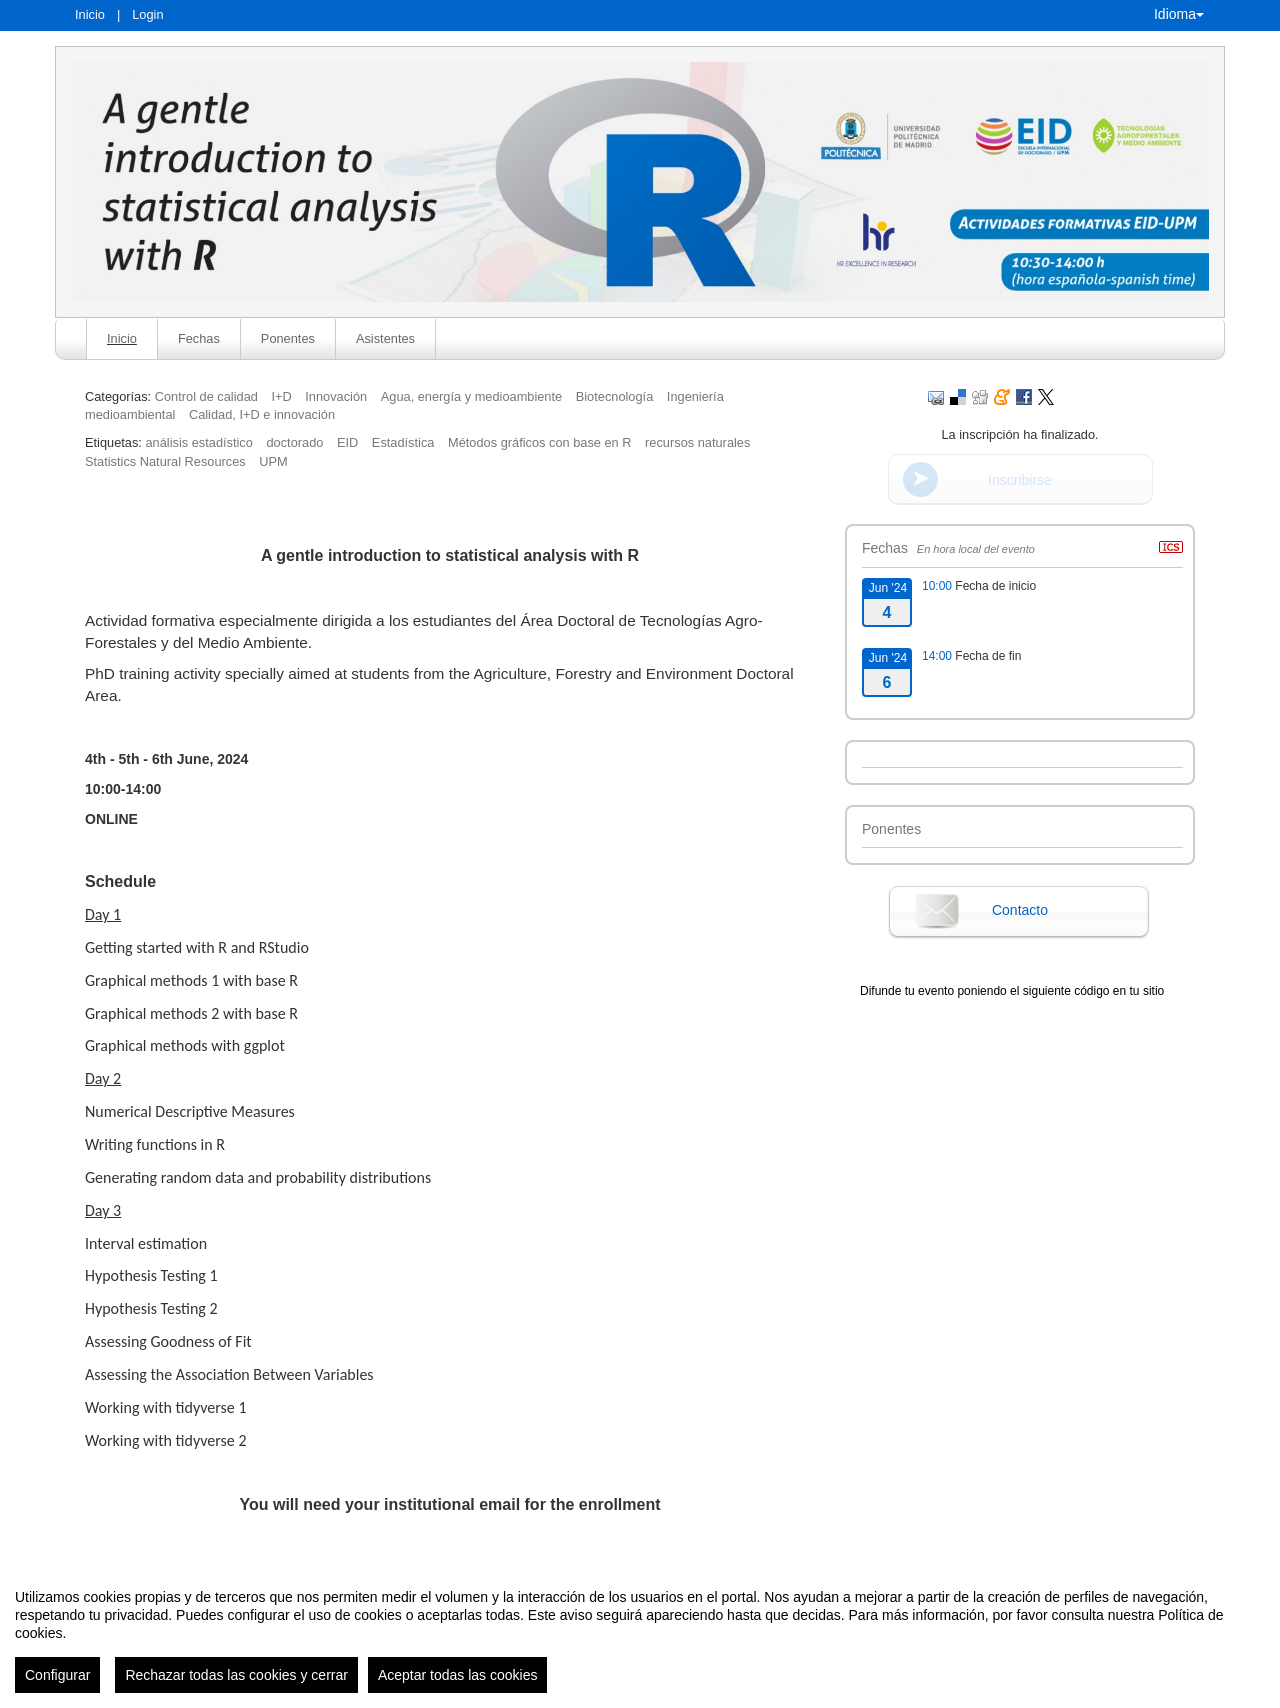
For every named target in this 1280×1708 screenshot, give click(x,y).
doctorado (294, 442)
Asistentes (385, 338)
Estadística (403, 442)
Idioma (1179, 14)
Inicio (90, 14)
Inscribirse (1020, 480)
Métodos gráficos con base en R (540, 442)
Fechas (199, 338)
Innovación (336, 396)
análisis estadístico (198, 442)
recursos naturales (697, 442)
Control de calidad (206, 396)
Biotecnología (615, 396)
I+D (281, 396)
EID (347, 442)
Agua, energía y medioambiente (471, 396)
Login (147, 14)
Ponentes (288, 338)
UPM (273, 461)
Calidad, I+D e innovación (262, 414)
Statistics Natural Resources (165, 461)
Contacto (1020, 910)
